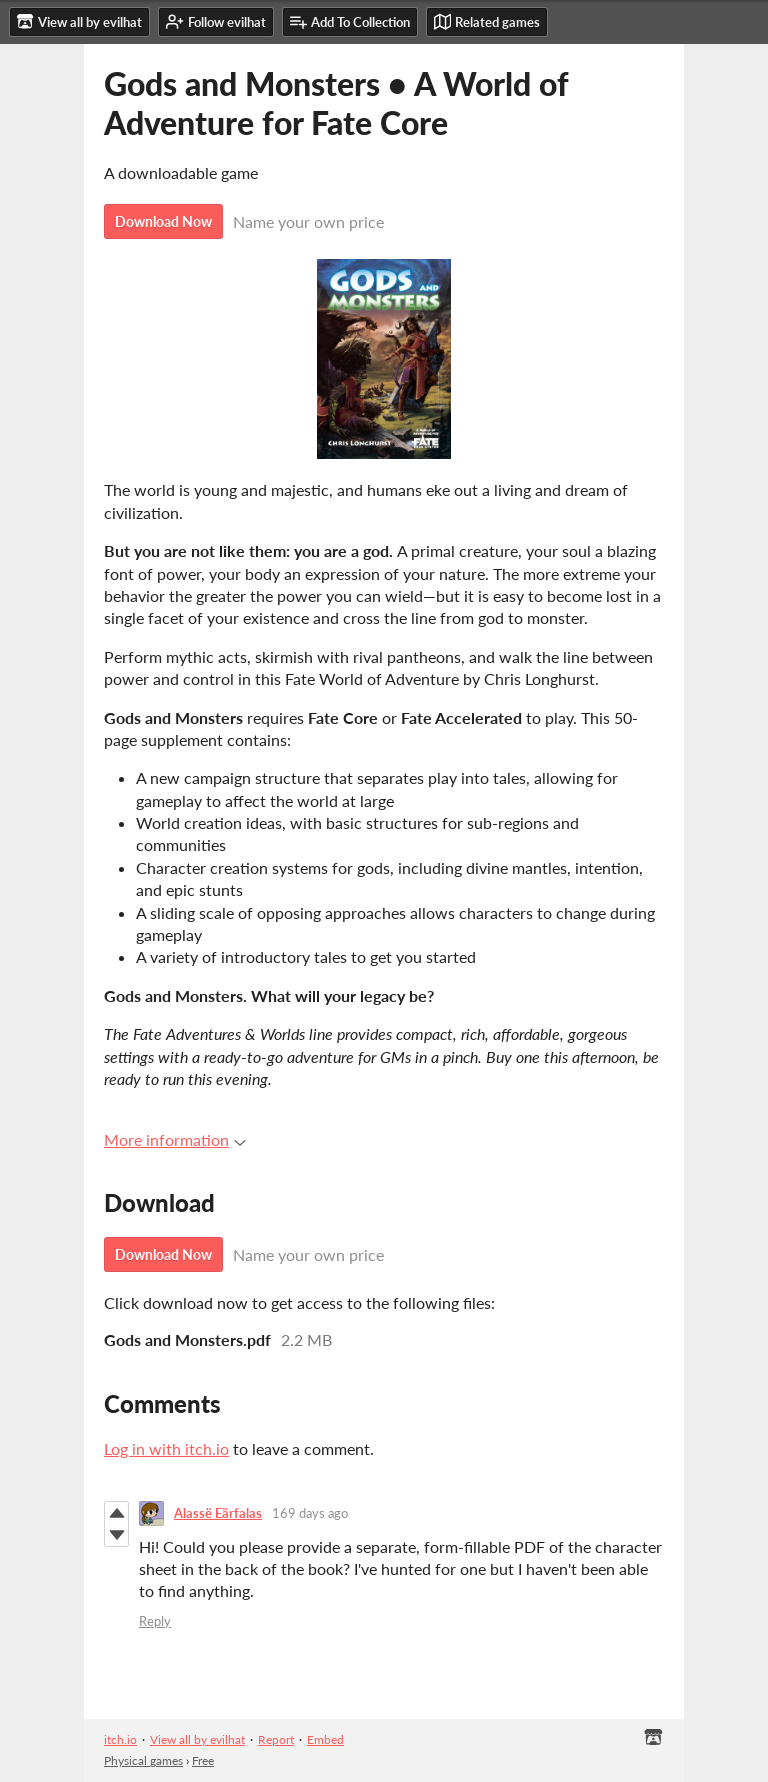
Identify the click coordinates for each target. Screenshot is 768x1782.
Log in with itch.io (166, 1448)
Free (203, 1760)
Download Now (163, 221)
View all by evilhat (197, 1739)
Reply (155, 1621)
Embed (325, 1739)
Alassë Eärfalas (218, 1513)
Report (276, 1739)
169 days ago (310, 1513)
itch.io (120, 1739)
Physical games (143, 1760)
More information (175, 1139)
